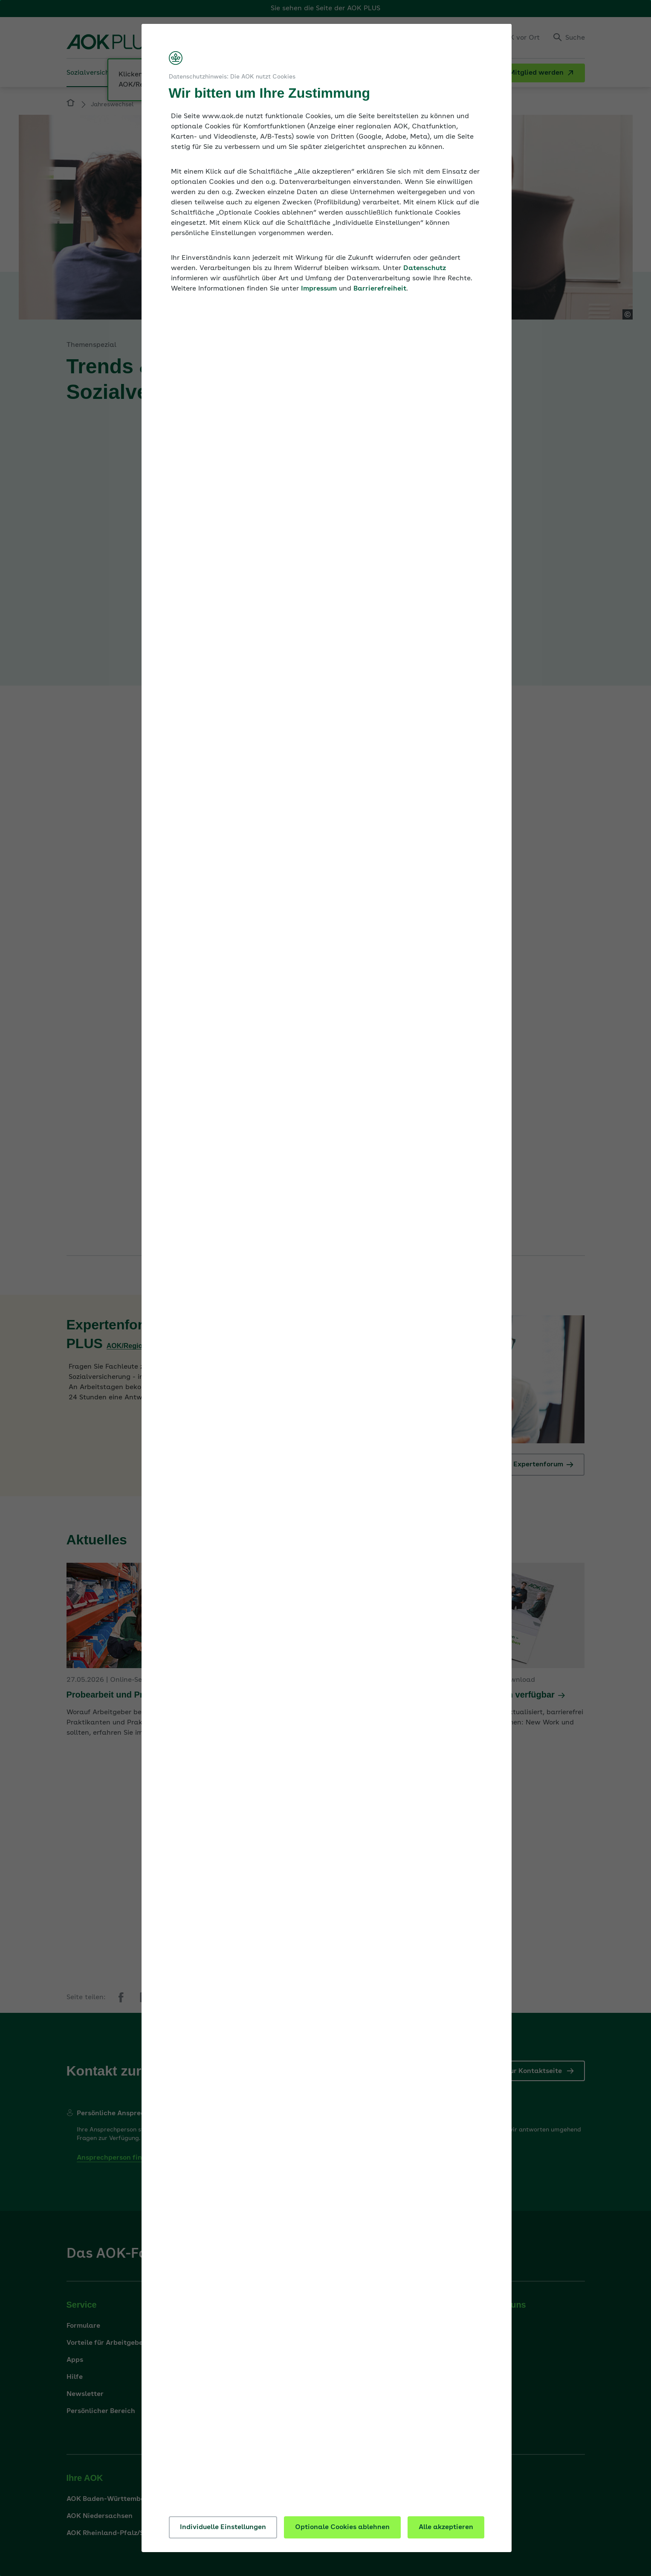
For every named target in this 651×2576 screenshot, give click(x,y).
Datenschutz (424, 268)
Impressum (319, 288)
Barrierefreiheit (379, 288)
